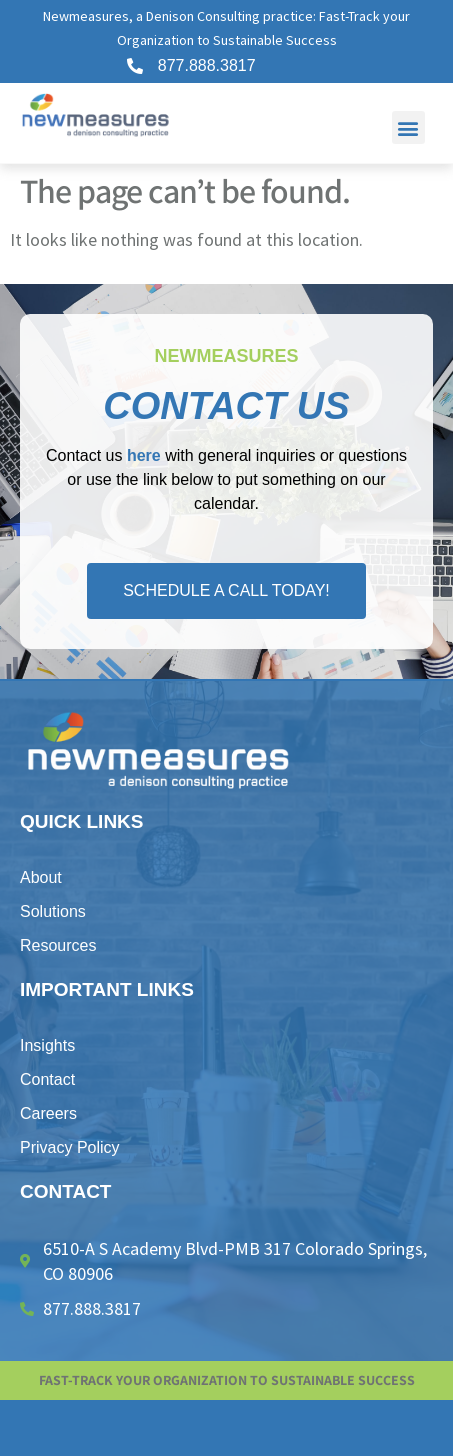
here (144, 455)
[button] (408, 127)
